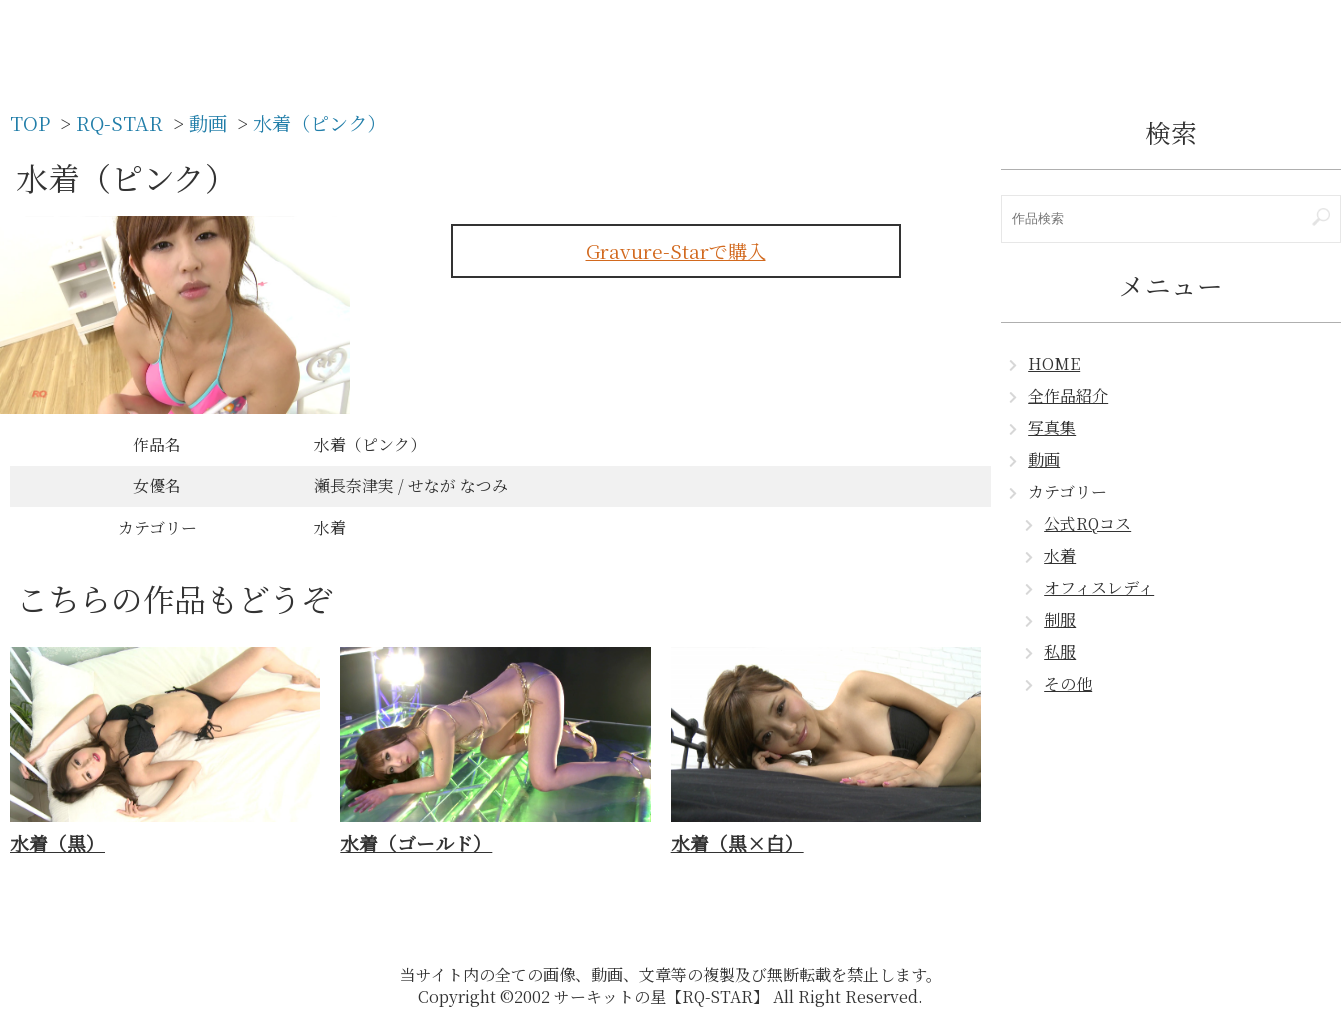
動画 (1044, 459)
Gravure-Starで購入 (676, 250)
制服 (1060, 619)
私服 (1060, 651)
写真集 (1052, 427)
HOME (1054, 363)
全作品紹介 (1068, 395)
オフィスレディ (1099, 587)
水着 (1060, 555)
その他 (1068, 683)
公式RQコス (1087, 523)
